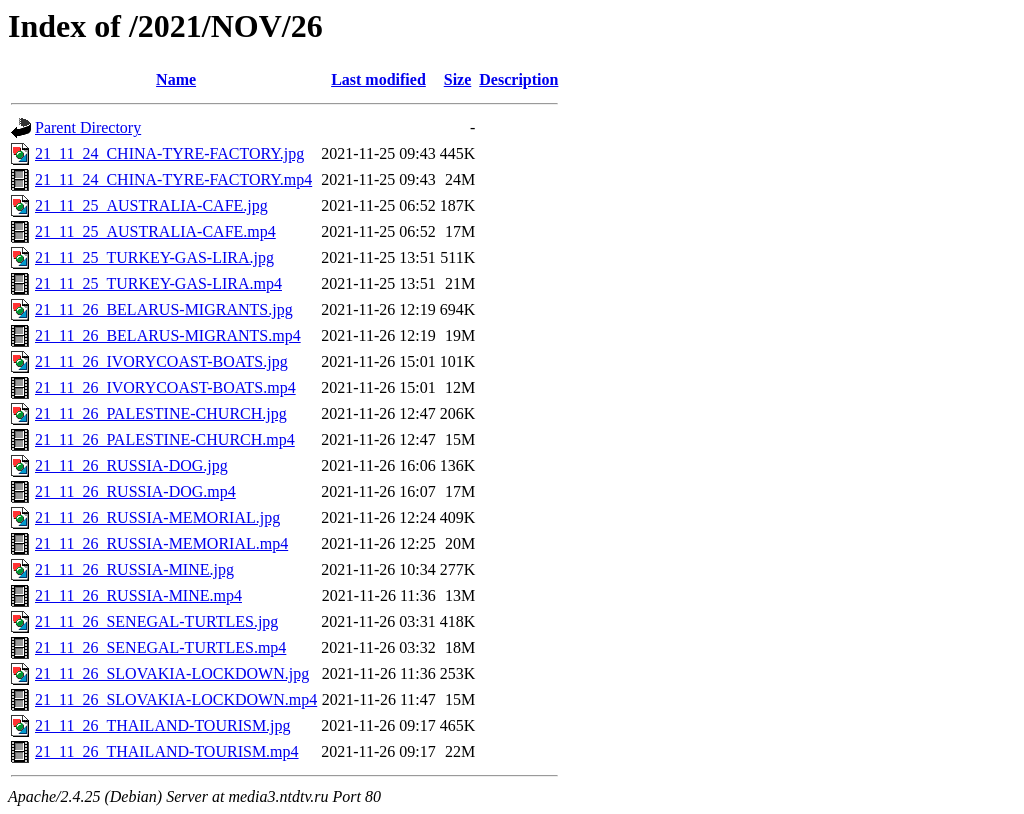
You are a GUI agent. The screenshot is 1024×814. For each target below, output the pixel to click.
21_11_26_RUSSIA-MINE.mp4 (138, 595)
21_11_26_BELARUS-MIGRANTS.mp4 (168, 335)
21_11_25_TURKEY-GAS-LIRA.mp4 (158, 283)
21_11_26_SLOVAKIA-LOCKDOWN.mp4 (176, 699)
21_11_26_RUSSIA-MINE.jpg (134, 569)
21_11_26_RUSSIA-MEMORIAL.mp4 (161, 543)
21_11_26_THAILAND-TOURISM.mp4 (167, 751)
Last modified (378, 79)
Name (176, 79)
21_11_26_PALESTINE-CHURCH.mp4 (165, 439)
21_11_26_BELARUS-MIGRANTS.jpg (164, 309)
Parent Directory (88, 127)
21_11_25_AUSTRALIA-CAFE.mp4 (155, 231)
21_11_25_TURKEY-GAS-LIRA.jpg (154, 257)
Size (458, 79)
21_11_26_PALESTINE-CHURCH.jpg (161, 413)
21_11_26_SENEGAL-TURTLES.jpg (156, 621)
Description (518, 79)
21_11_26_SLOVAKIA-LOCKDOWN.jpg (172, 673)
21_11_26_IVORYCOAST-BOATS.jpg (161, 361)
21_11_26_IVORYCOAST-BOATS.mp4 (165, 387)
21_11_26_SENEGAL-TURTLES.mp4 (160, 647)
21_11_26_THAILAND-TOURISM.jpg (163, 725)
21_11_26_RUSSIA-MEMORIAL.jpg (157, 517)
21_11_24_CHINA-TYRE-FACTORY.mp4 (173, 179)
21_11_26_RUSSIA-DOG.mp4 (135, 491)
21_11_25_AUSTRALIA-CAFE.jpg (151, 205)
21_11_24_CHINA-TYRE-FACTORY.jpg (169, 153)
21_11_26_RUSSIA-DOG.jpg (131, 465)
